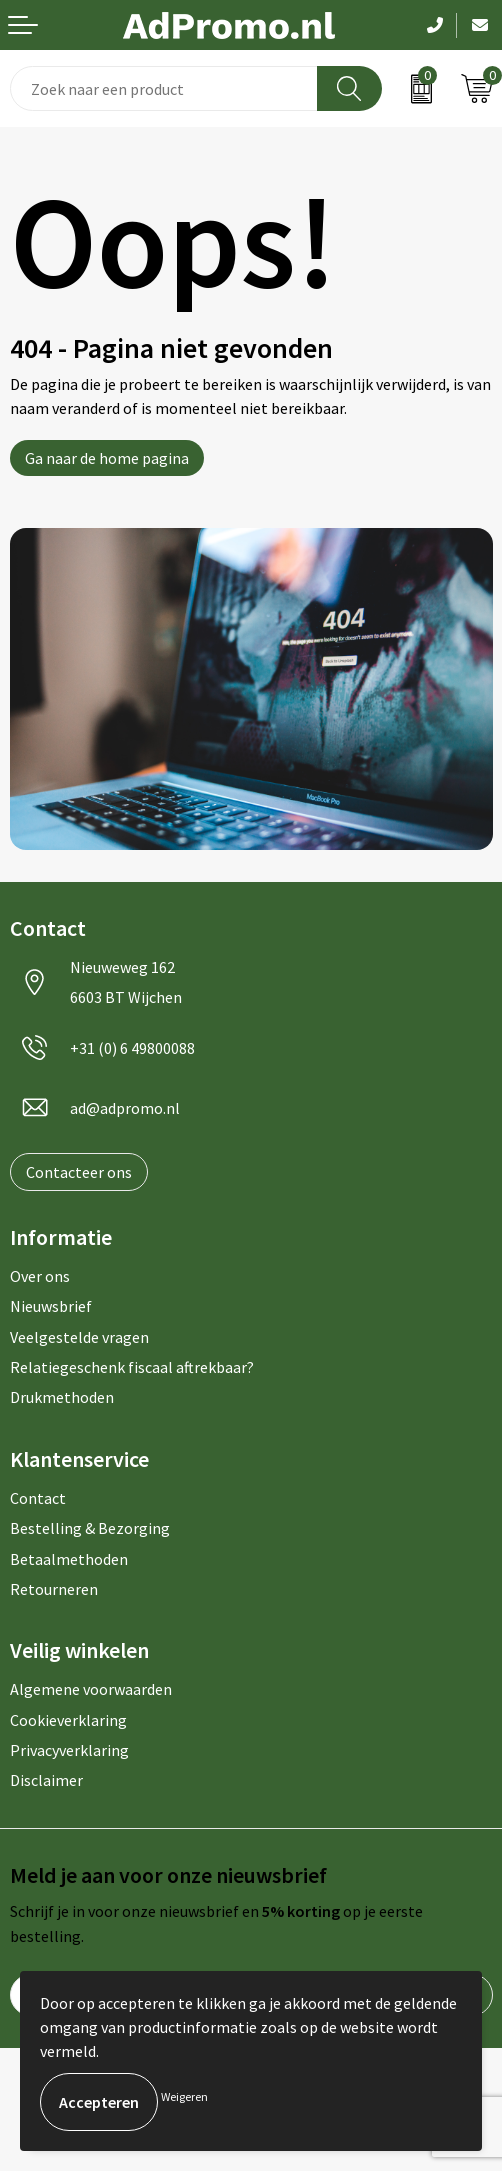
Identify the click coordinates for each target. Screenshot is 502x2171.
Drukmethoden (62, 1397)
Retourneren (54, 1589)
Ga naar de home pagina (107, 458)
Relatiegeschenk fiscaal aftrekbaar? (132, 1367)
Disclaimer (46, 1780)
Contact (38, 1498)
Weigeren (184, 2096)
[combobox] (164, 88)
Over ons (40, 1276)
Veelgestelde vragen (79, 1337)
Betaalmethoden (69, 1559)
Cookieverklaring (68, 1720)
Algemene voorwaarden (91, 1689)
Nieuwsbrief (51, 1306)
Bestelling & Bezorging (90, 1528)
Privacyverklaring (69, 1750)
